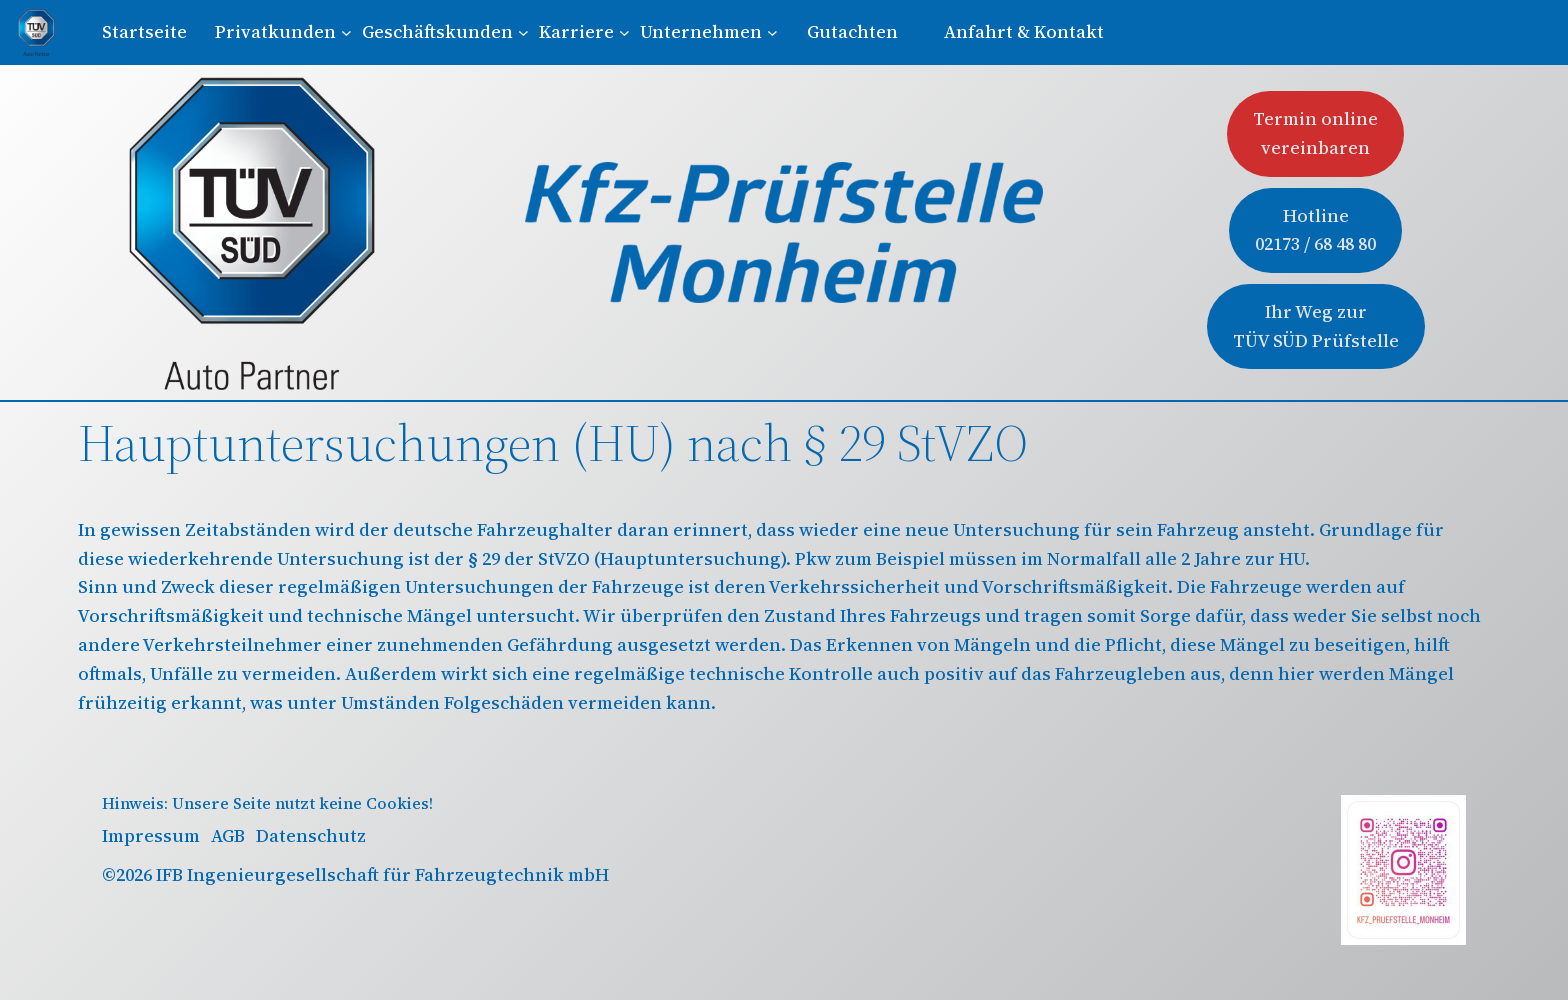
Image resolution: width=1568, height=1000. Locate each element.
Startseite (144, 31)
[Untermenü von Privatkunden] (283, 32)
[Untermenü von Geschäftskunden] (445, 32)
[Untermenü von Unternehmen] (708, 32)
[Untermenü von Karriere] (584, 32)
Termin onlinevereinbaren (1315, 133)
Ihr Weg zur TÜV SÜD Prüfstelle (1316, 326)
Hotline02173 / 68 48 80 (1315, 230)
